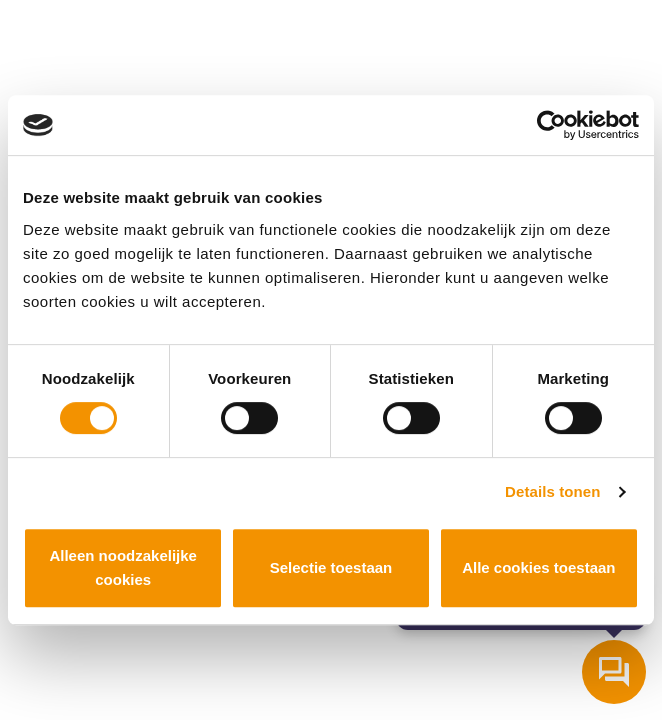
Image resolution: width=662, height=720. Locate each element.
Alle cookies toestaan (538, 567)
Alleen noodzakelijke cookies (123, 567)
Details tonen (552, 491)
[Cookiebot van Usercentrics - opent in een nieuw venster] (551, 125)
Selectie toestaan (331, 567)
